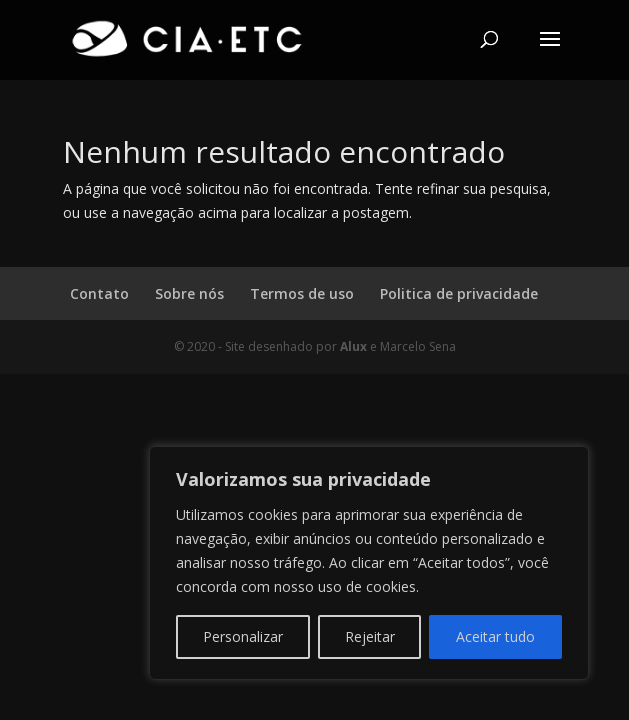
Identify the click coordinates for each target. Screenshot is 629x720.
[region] (369, 563)
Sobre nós (189, 293)
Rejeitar (370, 636)
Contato (99, 293)
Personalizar (243, 636)
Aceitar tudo (495, 636)
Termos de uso (302, 293)
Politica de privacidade (459, 293)
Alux (353, 346)
